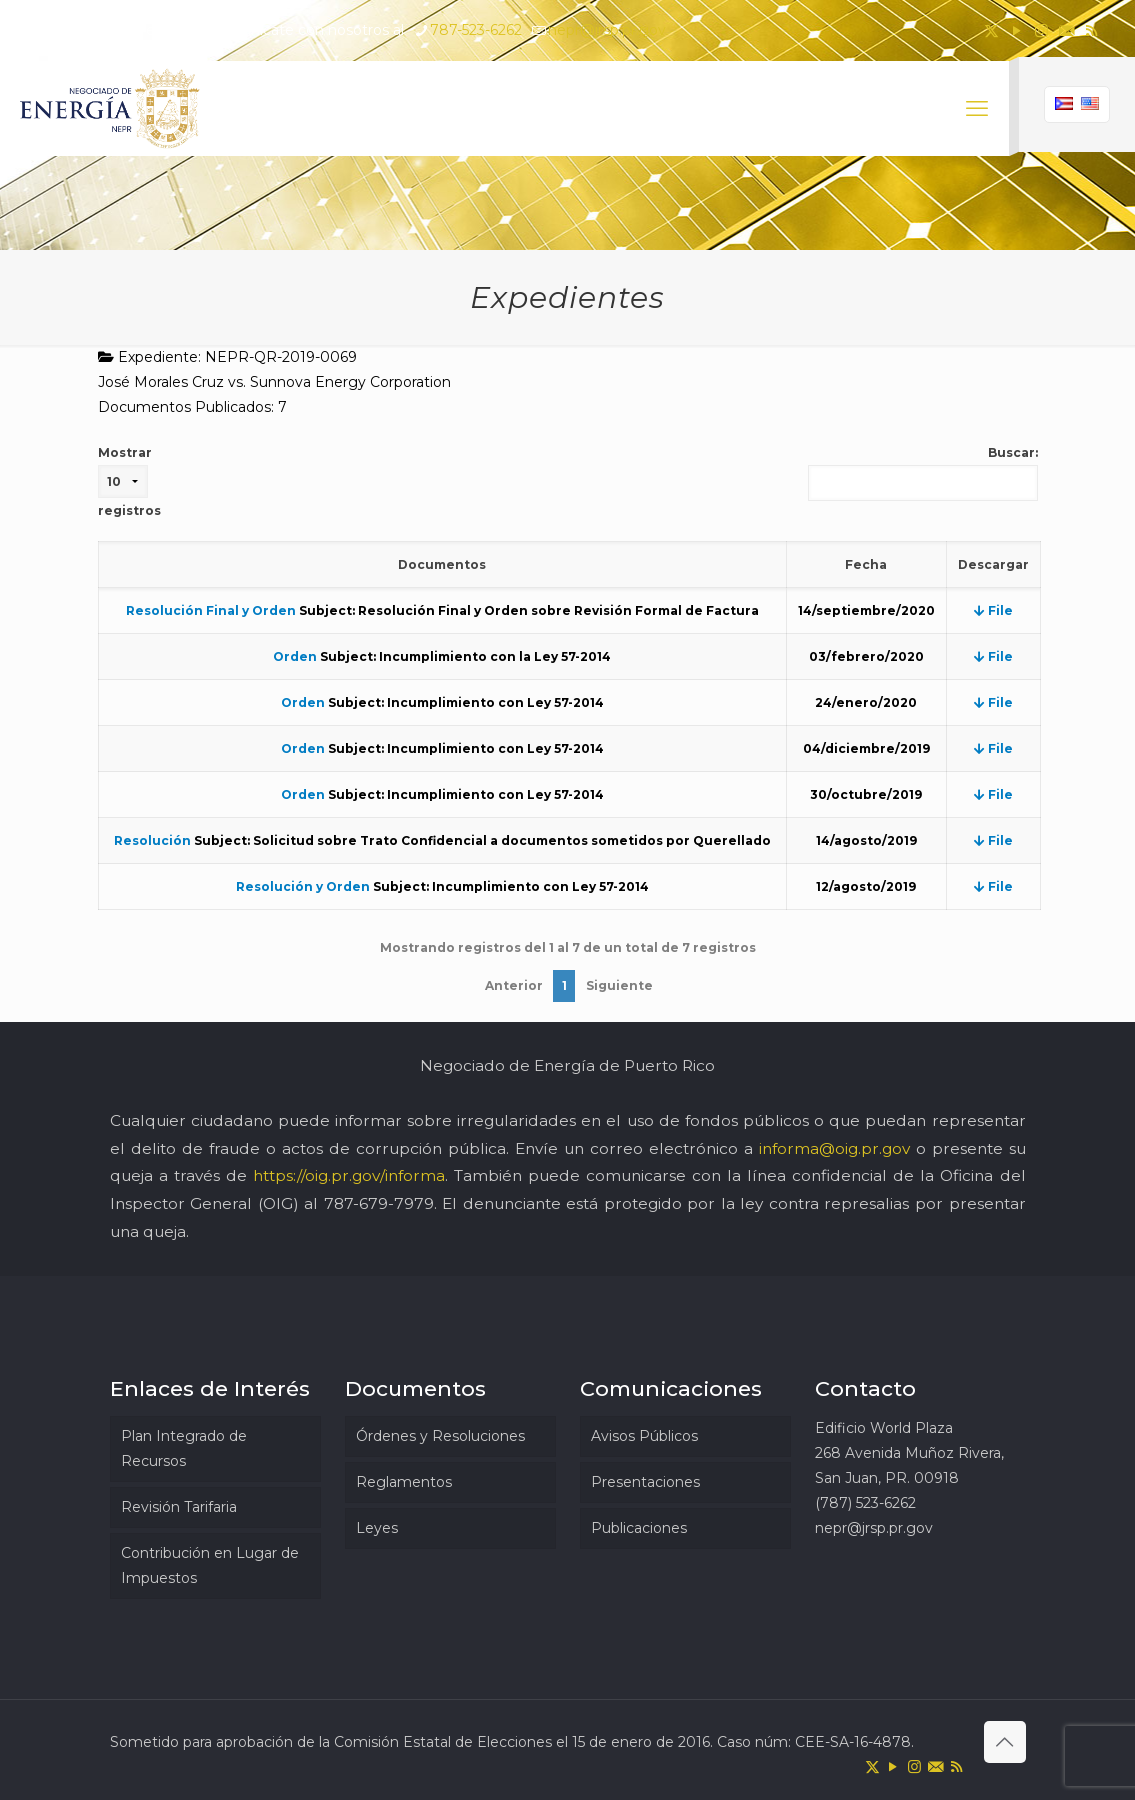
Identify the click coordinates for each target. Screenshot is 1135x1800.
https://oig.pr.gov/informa (349, 1175)
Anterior (514, 985)
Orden (295, 656)
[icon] (1066, 30)
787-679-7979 (379, 1203)
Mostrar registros (129, 481)
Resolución (152, 840)
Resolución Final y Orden (211, 610)
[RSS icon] (1091, 30)
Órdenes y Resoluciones (440, 1436)
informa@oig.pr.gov (834, 1148)
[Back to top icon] (1005, 1742)
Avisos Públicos (644, 1436)
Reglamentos (404, 1482)
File (993, 610)
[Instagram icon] (1041, 30)
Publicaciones (639, 1528)
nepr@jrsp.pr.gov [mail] (607, 30)
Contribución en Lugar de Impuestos (210, 1565)
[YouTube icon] (1016, 30)
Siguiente (619, 985)
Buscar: (923, 473)
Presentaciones (645, 1482)
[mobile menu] (977, 109)
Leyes (377, 1528)
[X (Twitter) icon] (991, 30)
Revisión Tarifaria (179, 1507)
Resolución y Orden (303, 886)
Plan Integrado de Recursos (184, 1448)
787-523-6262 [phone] (476, 30)
